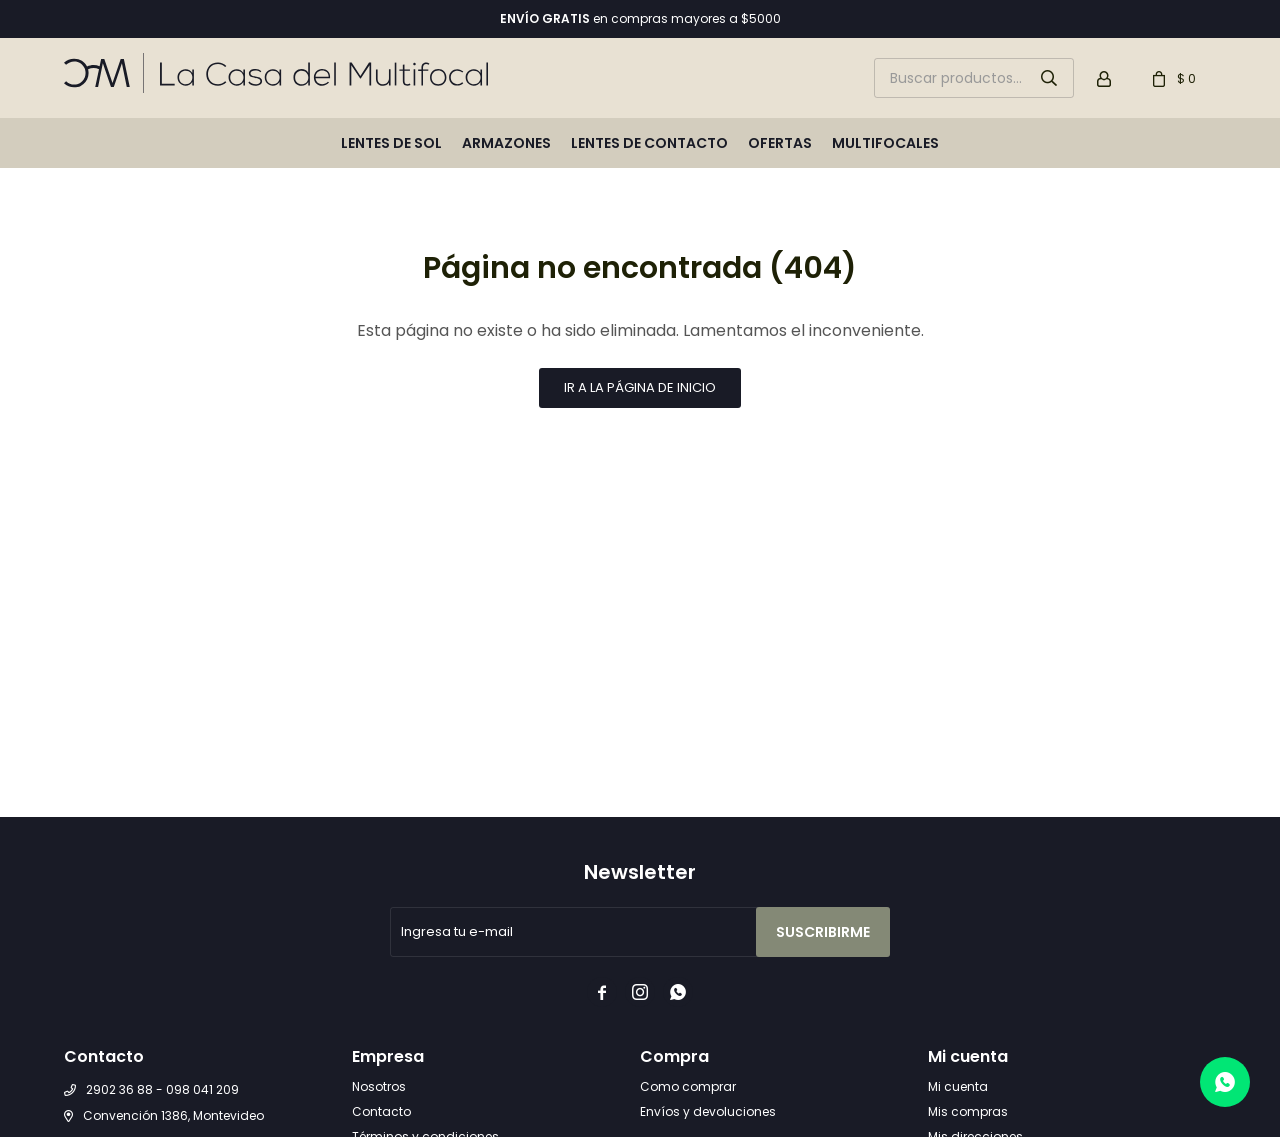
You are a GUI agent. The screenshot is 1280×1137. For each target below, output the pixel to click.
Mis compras (968, 1111)
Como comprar (688, 1086)
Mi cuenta (958, 1086)
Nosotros (379, 1086)
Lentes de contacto (649, 143)
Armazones (506, 143)
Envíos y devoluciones (708, 1111)
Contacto (381, 1111)
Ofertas (780, 143)
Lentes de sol (391, 143)
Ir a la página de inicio (640, 387)
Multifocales (885, 143)
